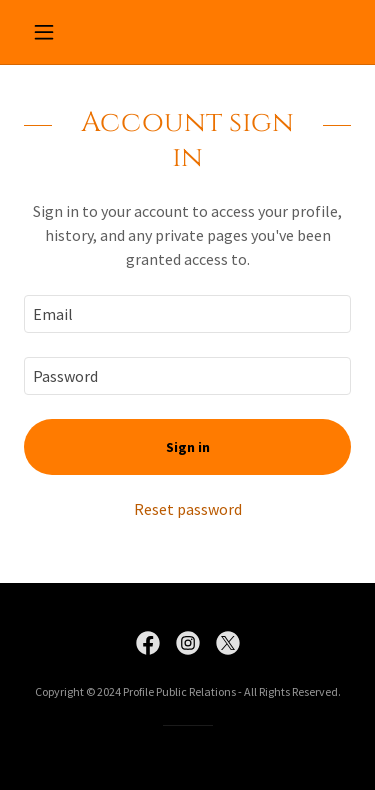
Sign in (188, 447)
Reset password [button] (188, 509)
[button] (48, 32)
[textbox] (187, 314)
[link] (148, 643)
